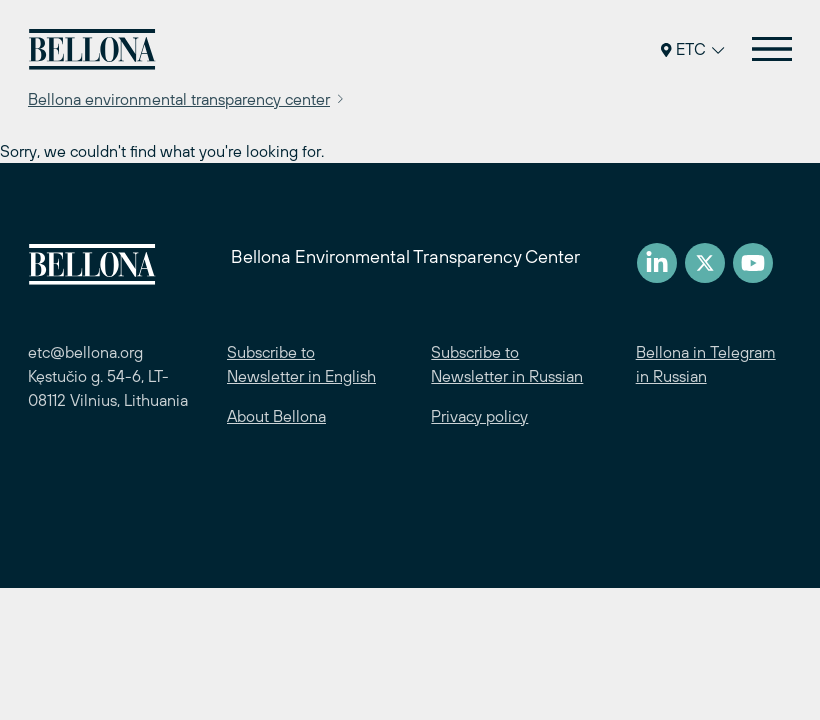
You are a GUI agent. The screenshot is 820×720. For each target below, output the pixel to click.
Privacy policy (479, 416)
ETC (692, 49)
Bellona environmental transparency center (179, 99)
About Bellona (276, 416)
